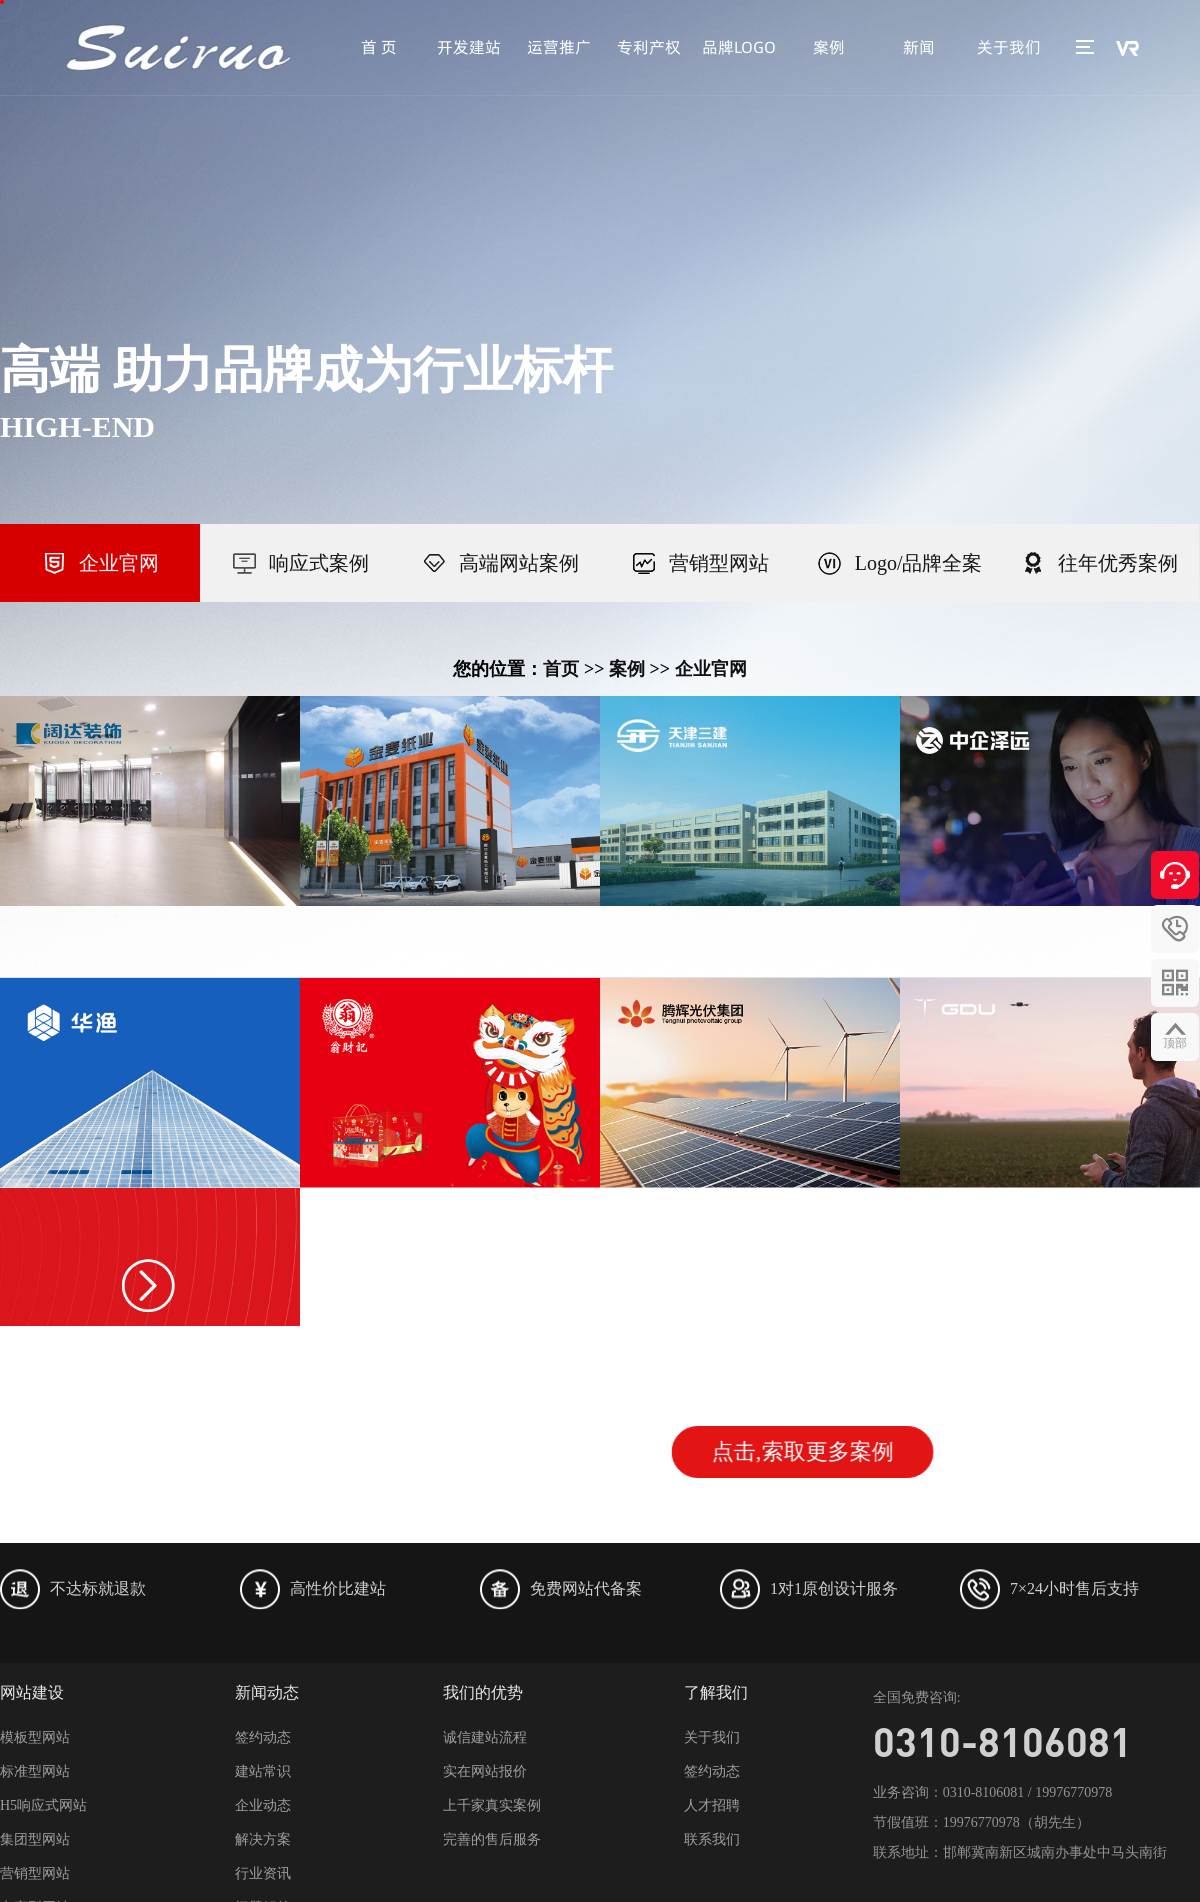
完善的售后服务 (492, 1839)
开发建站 (469, 47)
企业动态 (263, 1805)
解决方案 (263, 1839)
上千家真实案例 (492, 1805)
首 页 (379, 47)
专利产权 (649, 47)
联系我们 (712, 1839)
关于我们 (1009, 47)
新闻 (919, 47)
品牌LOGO (739, 47)
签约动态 (263, 1737)
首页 (561, 669)
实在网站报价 (485, 1771)
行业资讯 (263, 1873)
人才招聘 (712, 1805)
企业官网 (711, 669)
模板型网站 (35, 1737)
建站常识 (263, 1771)
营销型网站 (35, 1873)
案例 (829, 47)
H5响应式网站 (43, 1805)
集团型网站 (35, 1839)
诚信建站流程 (485, 1737)
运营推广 (559, 47)
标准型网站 (35, 1771)
